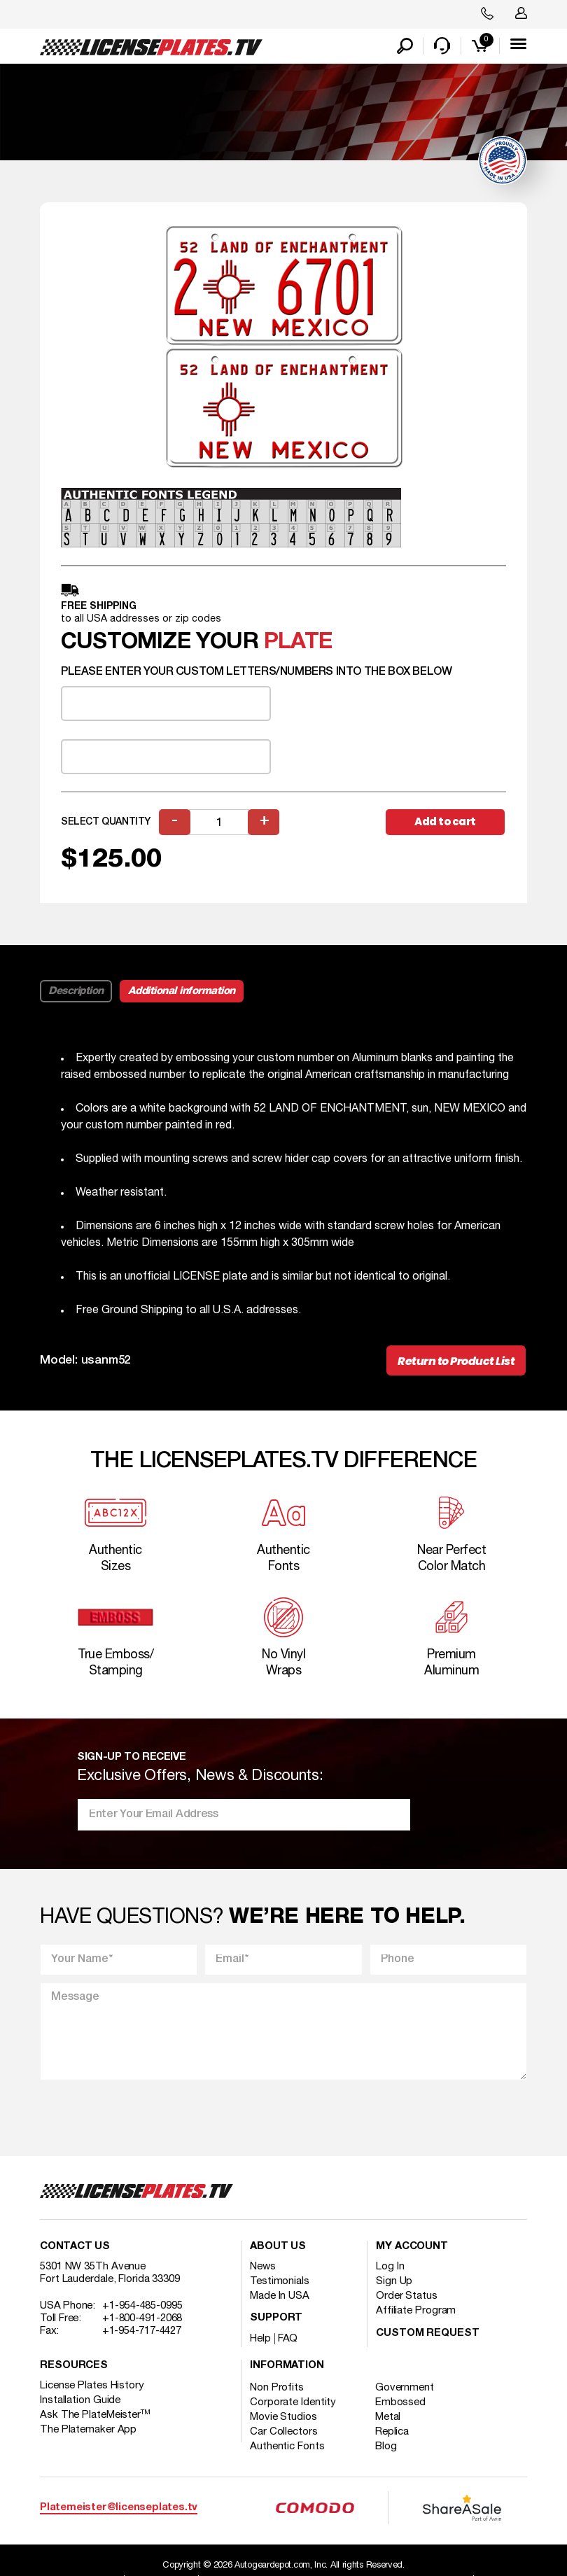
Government (404, 2388)
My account (412, 2247)
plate (298, 642)
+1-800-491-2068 (142, 2319)
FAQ (288, 2339)
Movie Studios (283, 2418)
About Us (278, 2247)
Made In (279, 2297)
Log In (390, 2267)
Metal (388, 2418)
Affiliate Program (416, 2311)
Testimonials (279, 2282)
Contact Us (75, 2247)
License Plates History (92, 2386)
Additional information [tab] (181, 991)
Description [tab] (76, 991)
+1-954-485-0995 (142, 2306)
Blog (386, 2447)
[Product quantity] (219, 822)
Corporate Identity (293, 2403)
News (263, 2267)
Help (260, 2339)
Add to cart (445, 821)
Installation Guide (80, 2401)
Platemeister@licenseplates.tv (118, 2507)
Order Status (407, 2297)
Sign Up (394, 2282)
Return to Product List (456, 1361)
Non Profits (277, 2388)
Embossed (400, 2403)
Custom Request (427, 2334)
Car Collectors (284, 2432)
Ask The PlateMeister (95, 2416)
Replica (392, 2432)
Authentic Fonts (287, 2447)
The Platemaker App (88, 2430)
